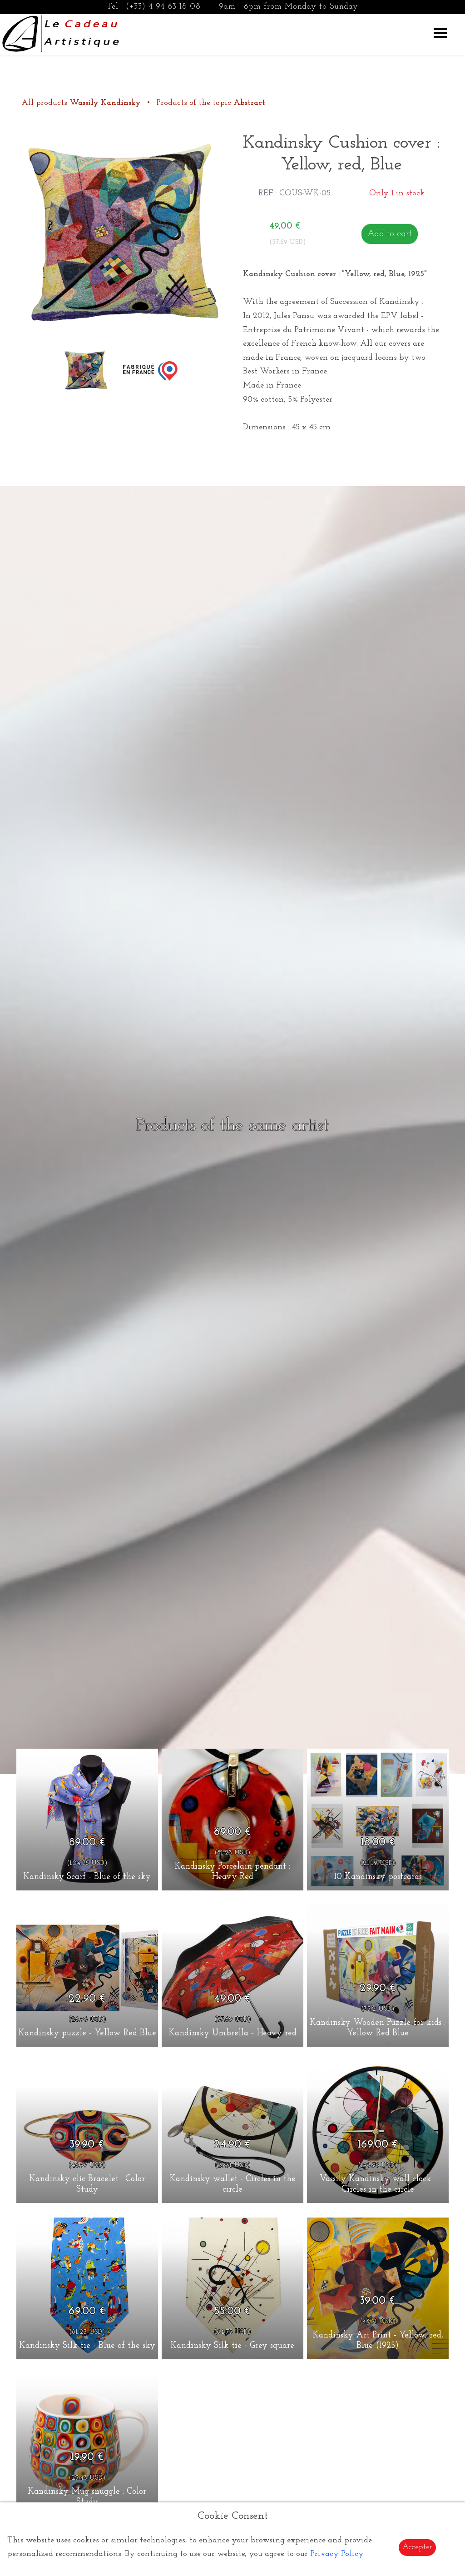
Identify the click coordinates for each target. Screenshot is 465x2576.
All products (82, 103)
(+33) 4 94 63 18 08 (163, 6)
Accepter (417, 2547)
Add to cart (389, 234)
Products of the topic (210, 103)
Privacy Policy (337, 2554)
